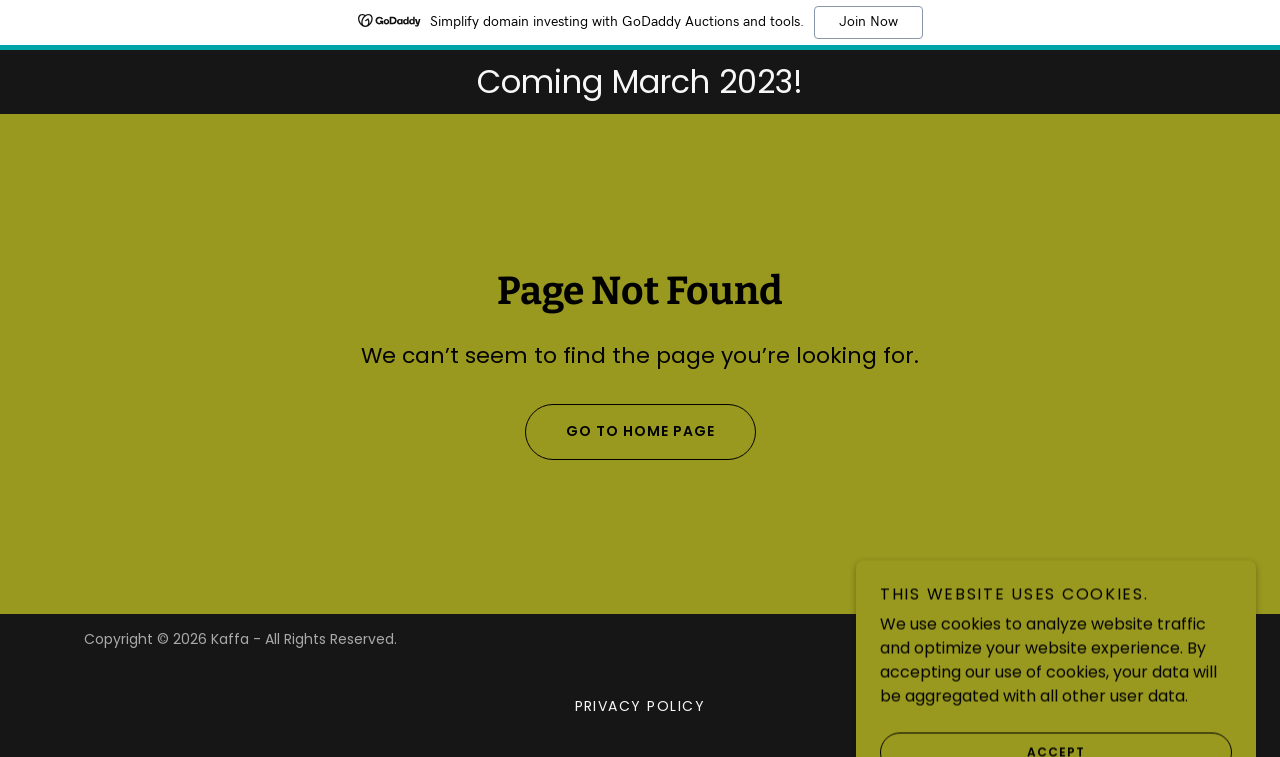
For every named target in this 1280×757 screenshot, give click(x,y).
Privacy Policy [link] (640, 706)
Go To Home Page (620, 432)
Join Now (868, 22)
